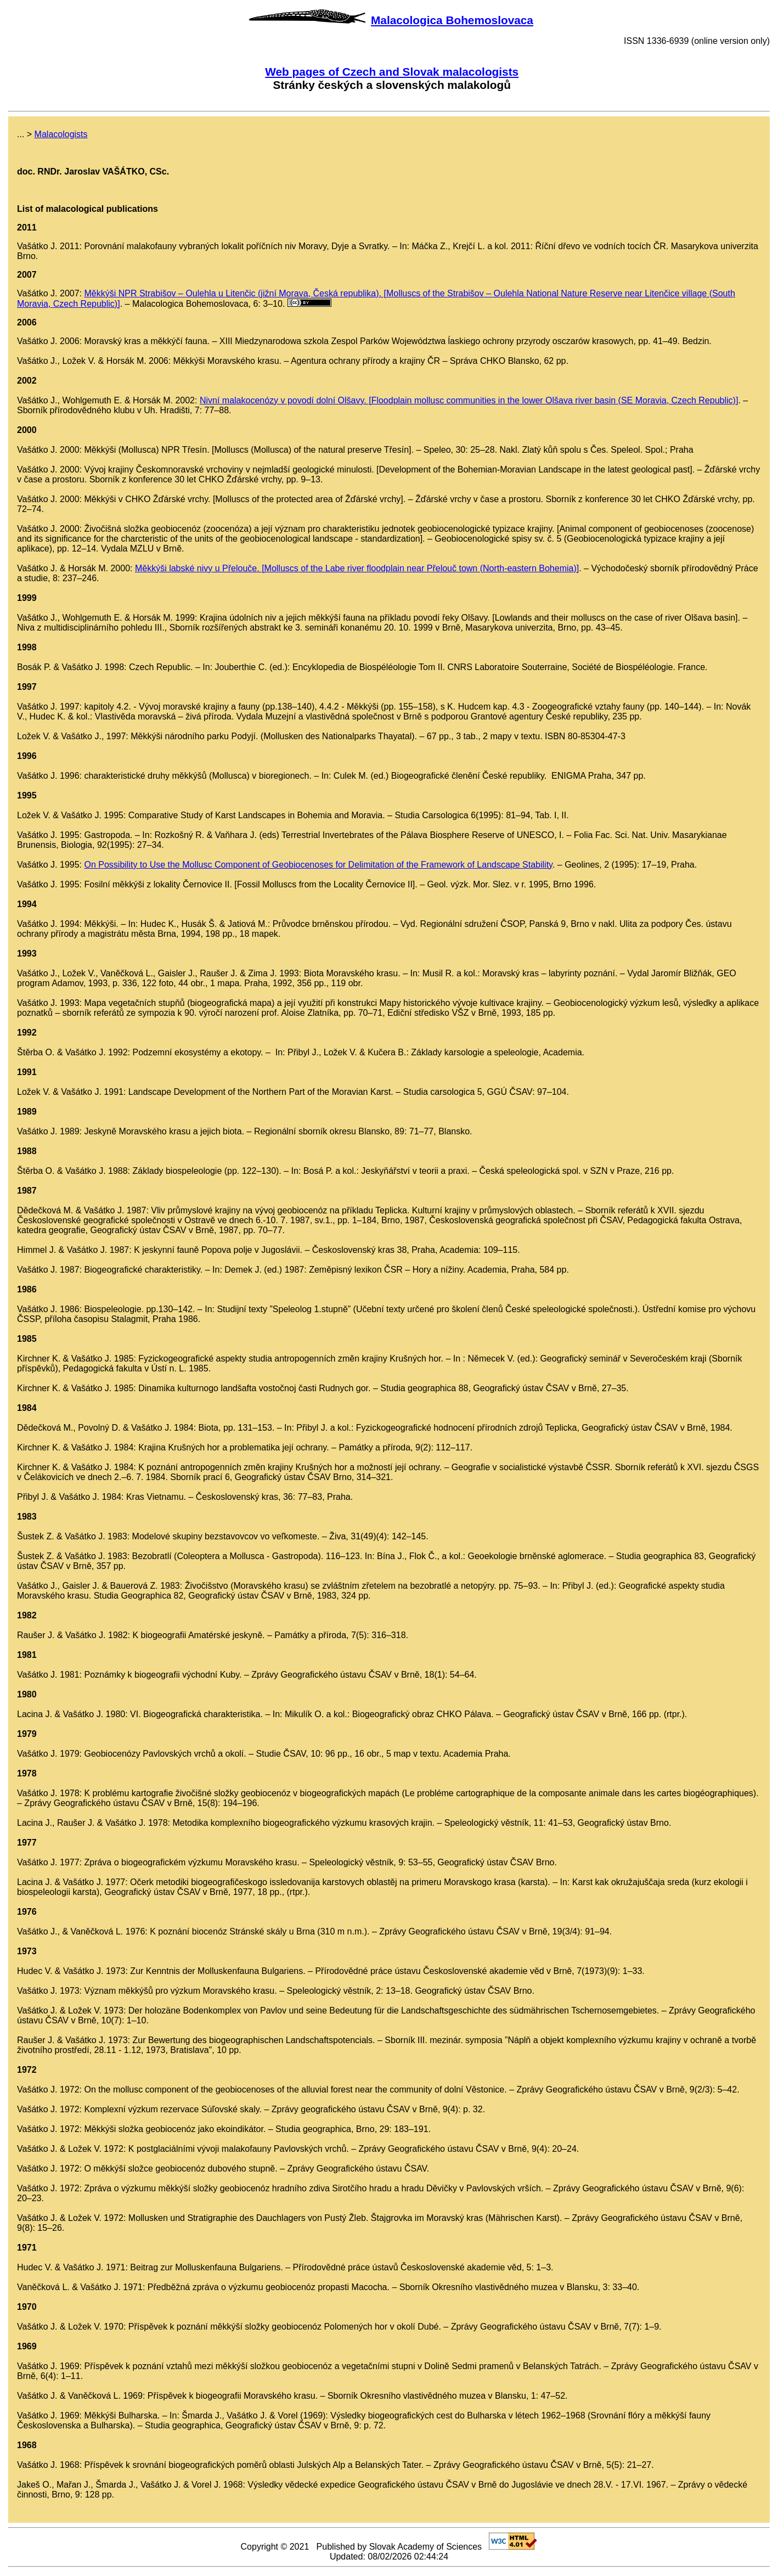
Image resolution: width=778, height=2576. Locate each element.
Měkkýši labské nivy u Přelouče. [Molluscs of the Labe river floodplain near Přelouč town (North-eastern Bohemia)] (357, 568)
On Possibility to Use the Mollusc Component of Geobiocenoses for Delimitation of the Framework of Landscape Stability (318, 864)
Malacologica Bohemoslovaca (452, 20)
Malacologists (61, 134)
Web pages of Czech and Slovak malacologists (391, 71)
